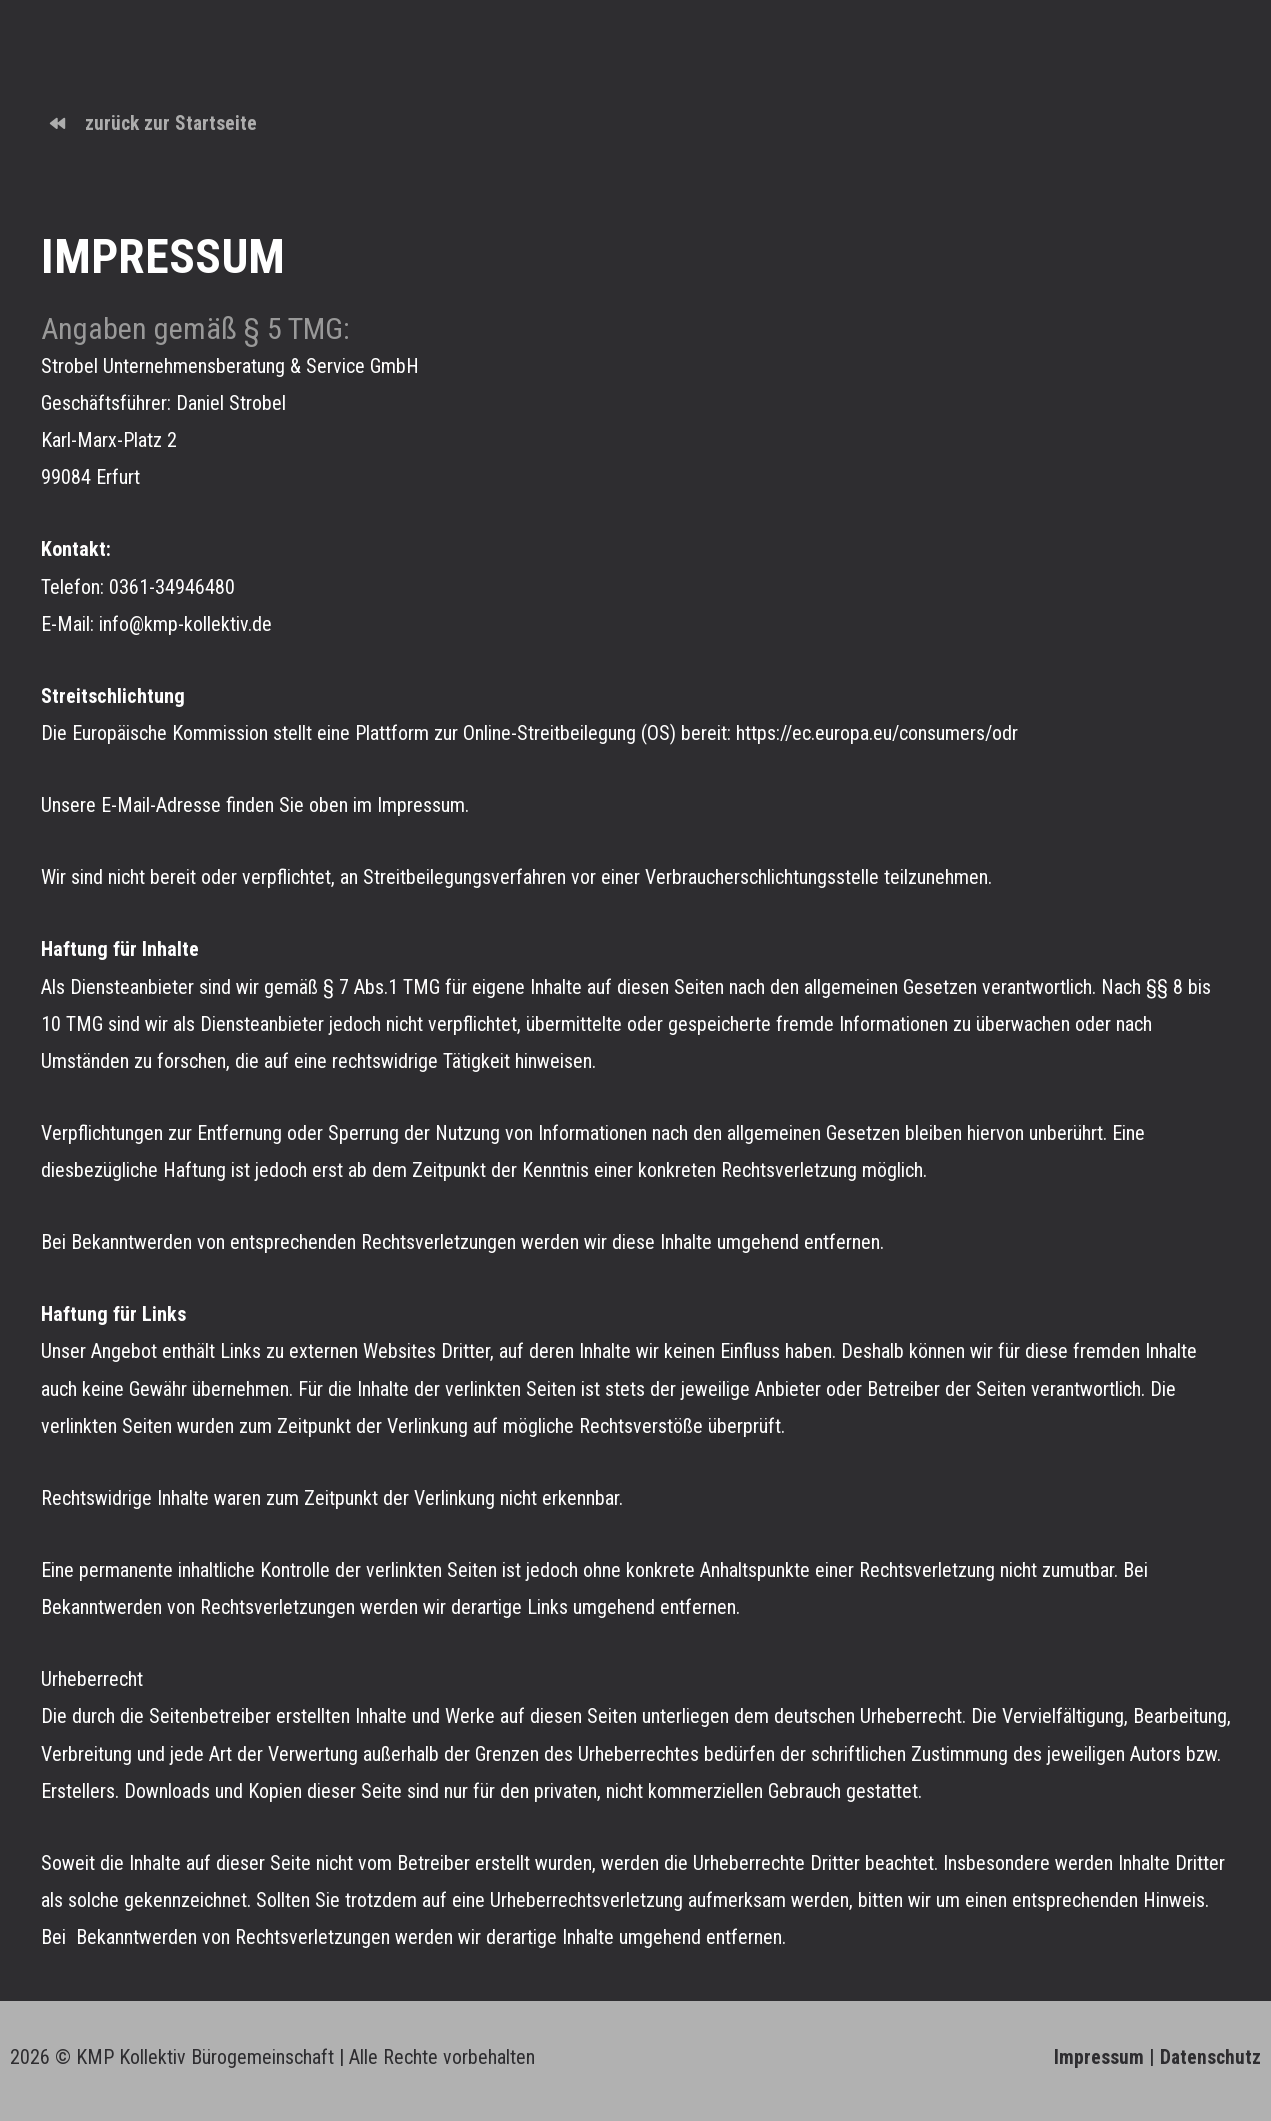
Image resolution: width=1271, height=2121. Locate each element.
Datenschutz (1209, 2057)
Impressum (1096, 2057)
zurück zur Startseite (174, 123)
